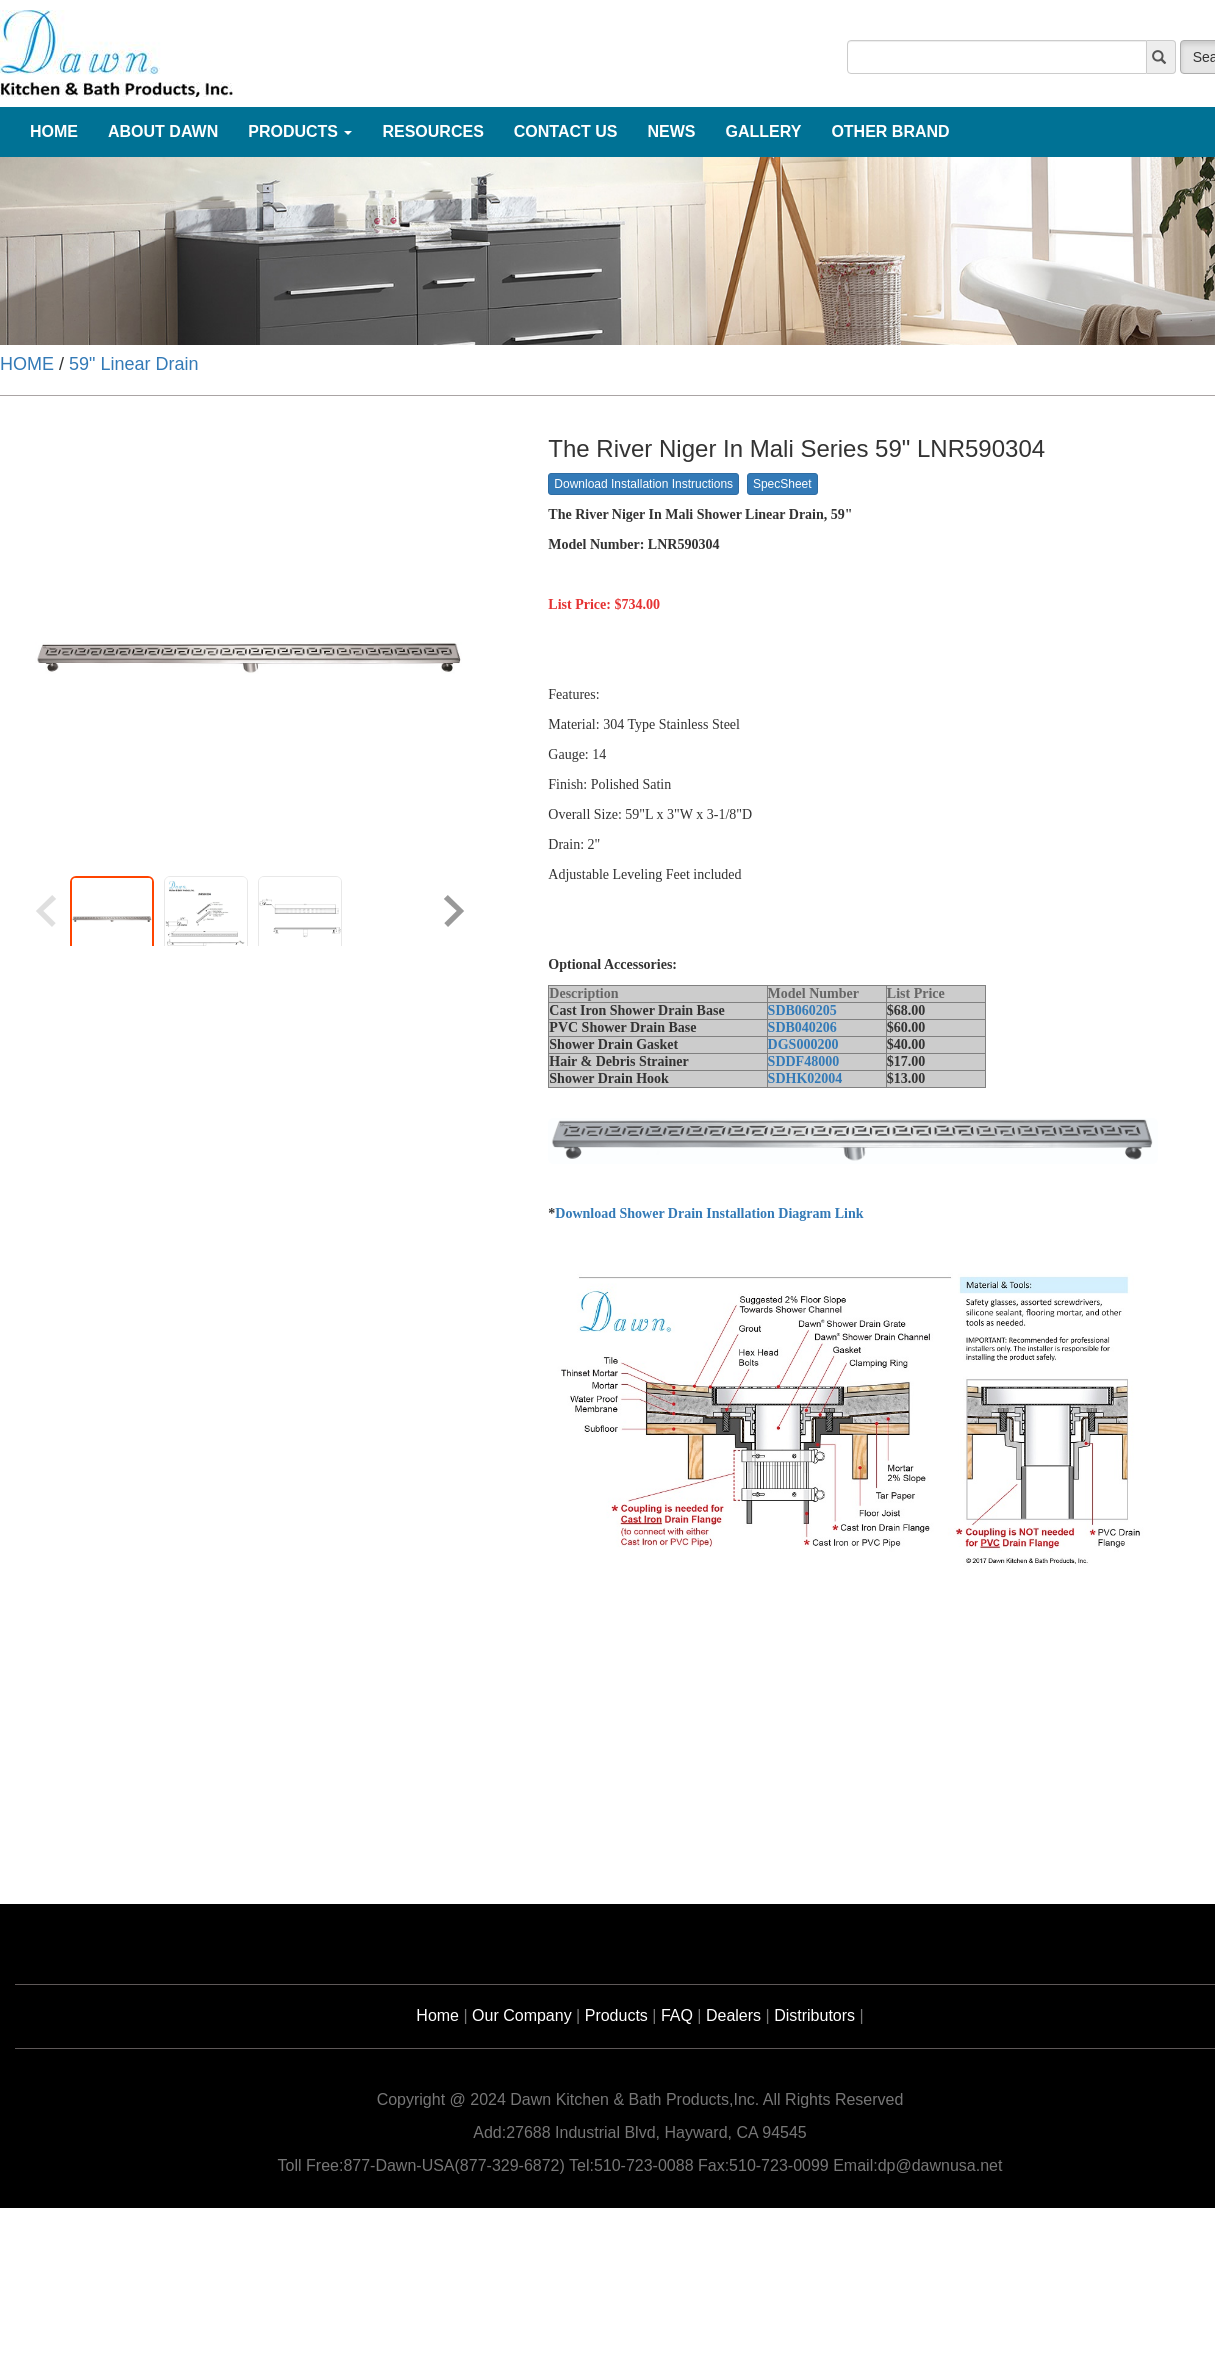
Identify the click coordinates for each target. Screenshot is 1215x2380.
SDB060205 (802, 1010)
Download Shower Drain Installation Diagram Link (709, 1213)
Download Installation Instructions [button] (643, 484)
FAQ (677, 2015)
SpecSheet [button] (782, 484)
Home (437, 2015)
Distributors (814, 2015)
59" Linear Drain (133, 364)
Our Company (522, 2015)
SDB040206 (802, 1027)
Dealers (733, 2015)
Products (616, 2015)
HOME (27, 364)
